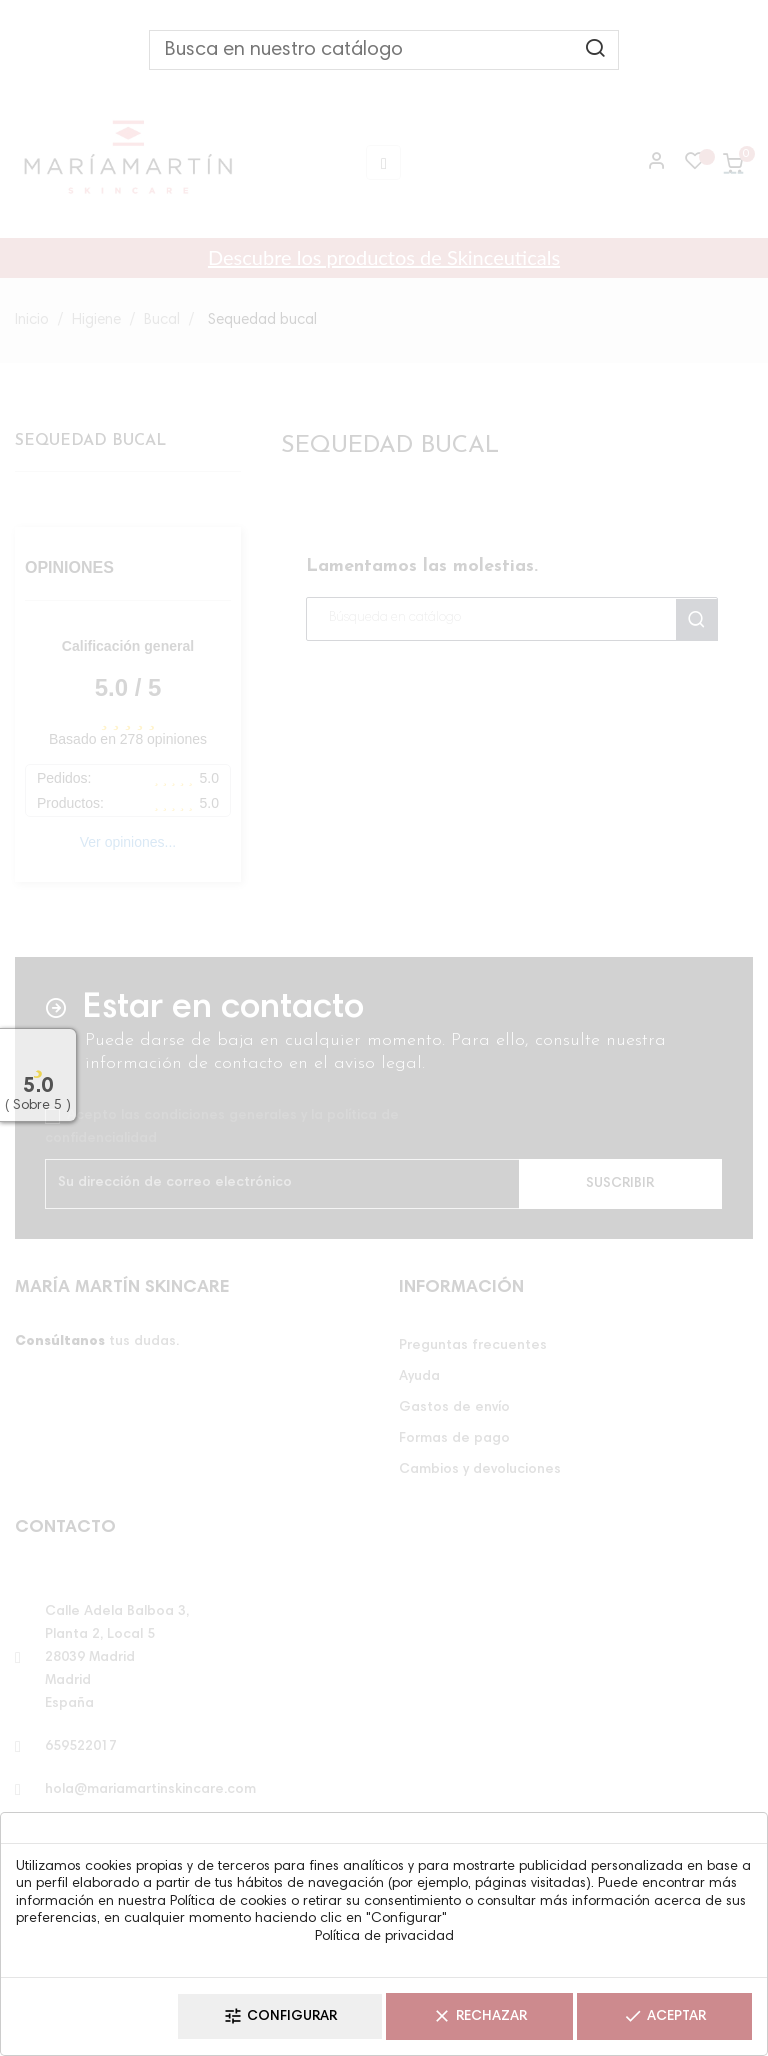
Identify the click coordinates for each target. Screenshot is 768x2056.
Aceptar (664, 2016)
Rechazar (479, 2016)
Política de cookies (228, 1902)
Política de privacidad (384, 1937)
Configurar (280, 2016)
